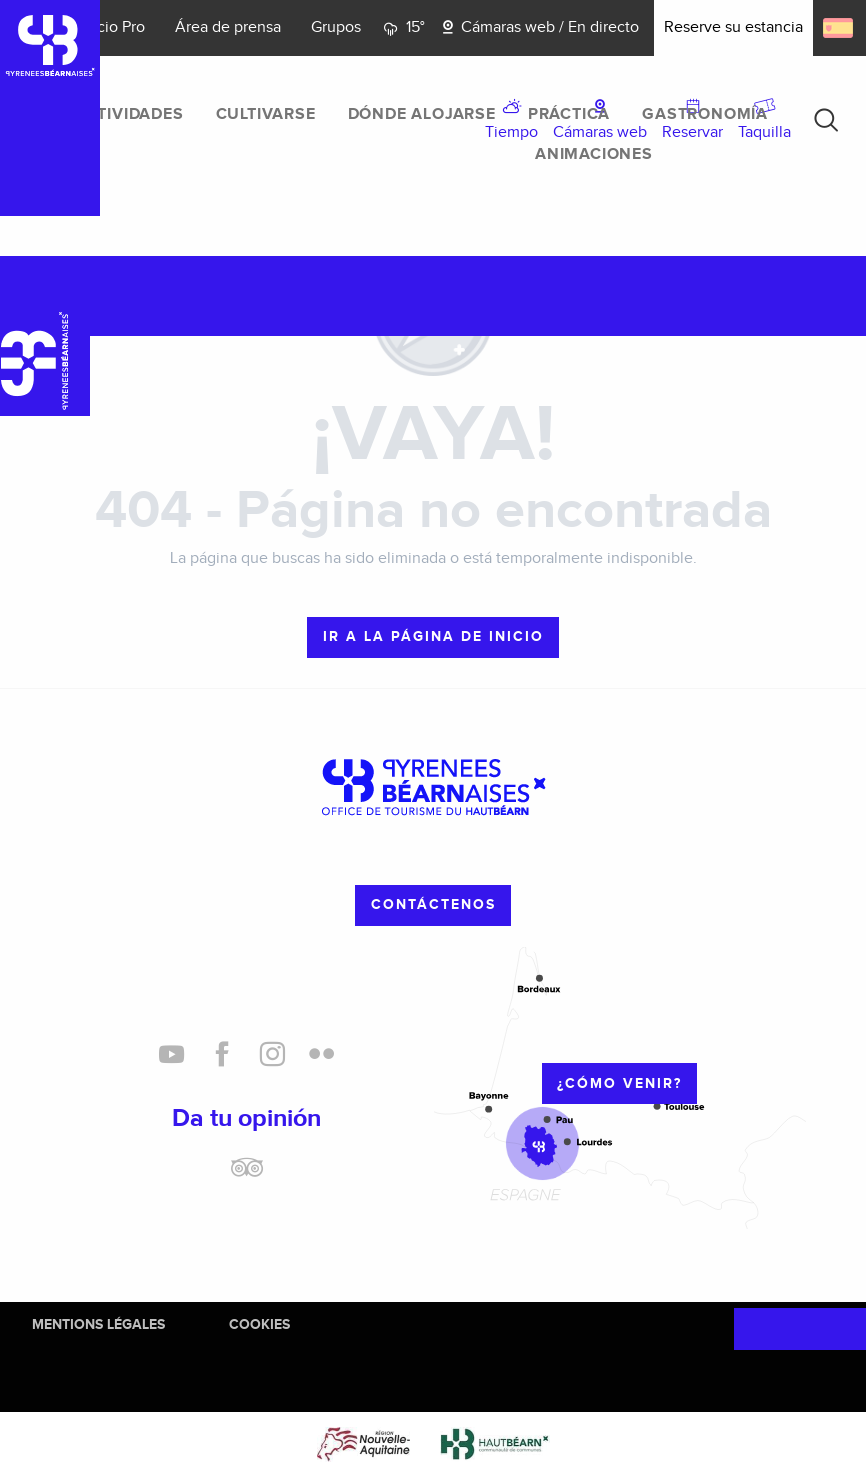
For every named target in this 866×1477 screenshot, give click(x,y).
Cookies (259, 1324)
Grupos (336, 27)
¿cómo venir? (619, 1083)
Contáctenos (433, 904)
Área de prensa (228, 27)
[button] (826, 120)
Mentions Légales (98, 1324)
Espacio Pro (104, 27)
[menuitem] (129, 115)
